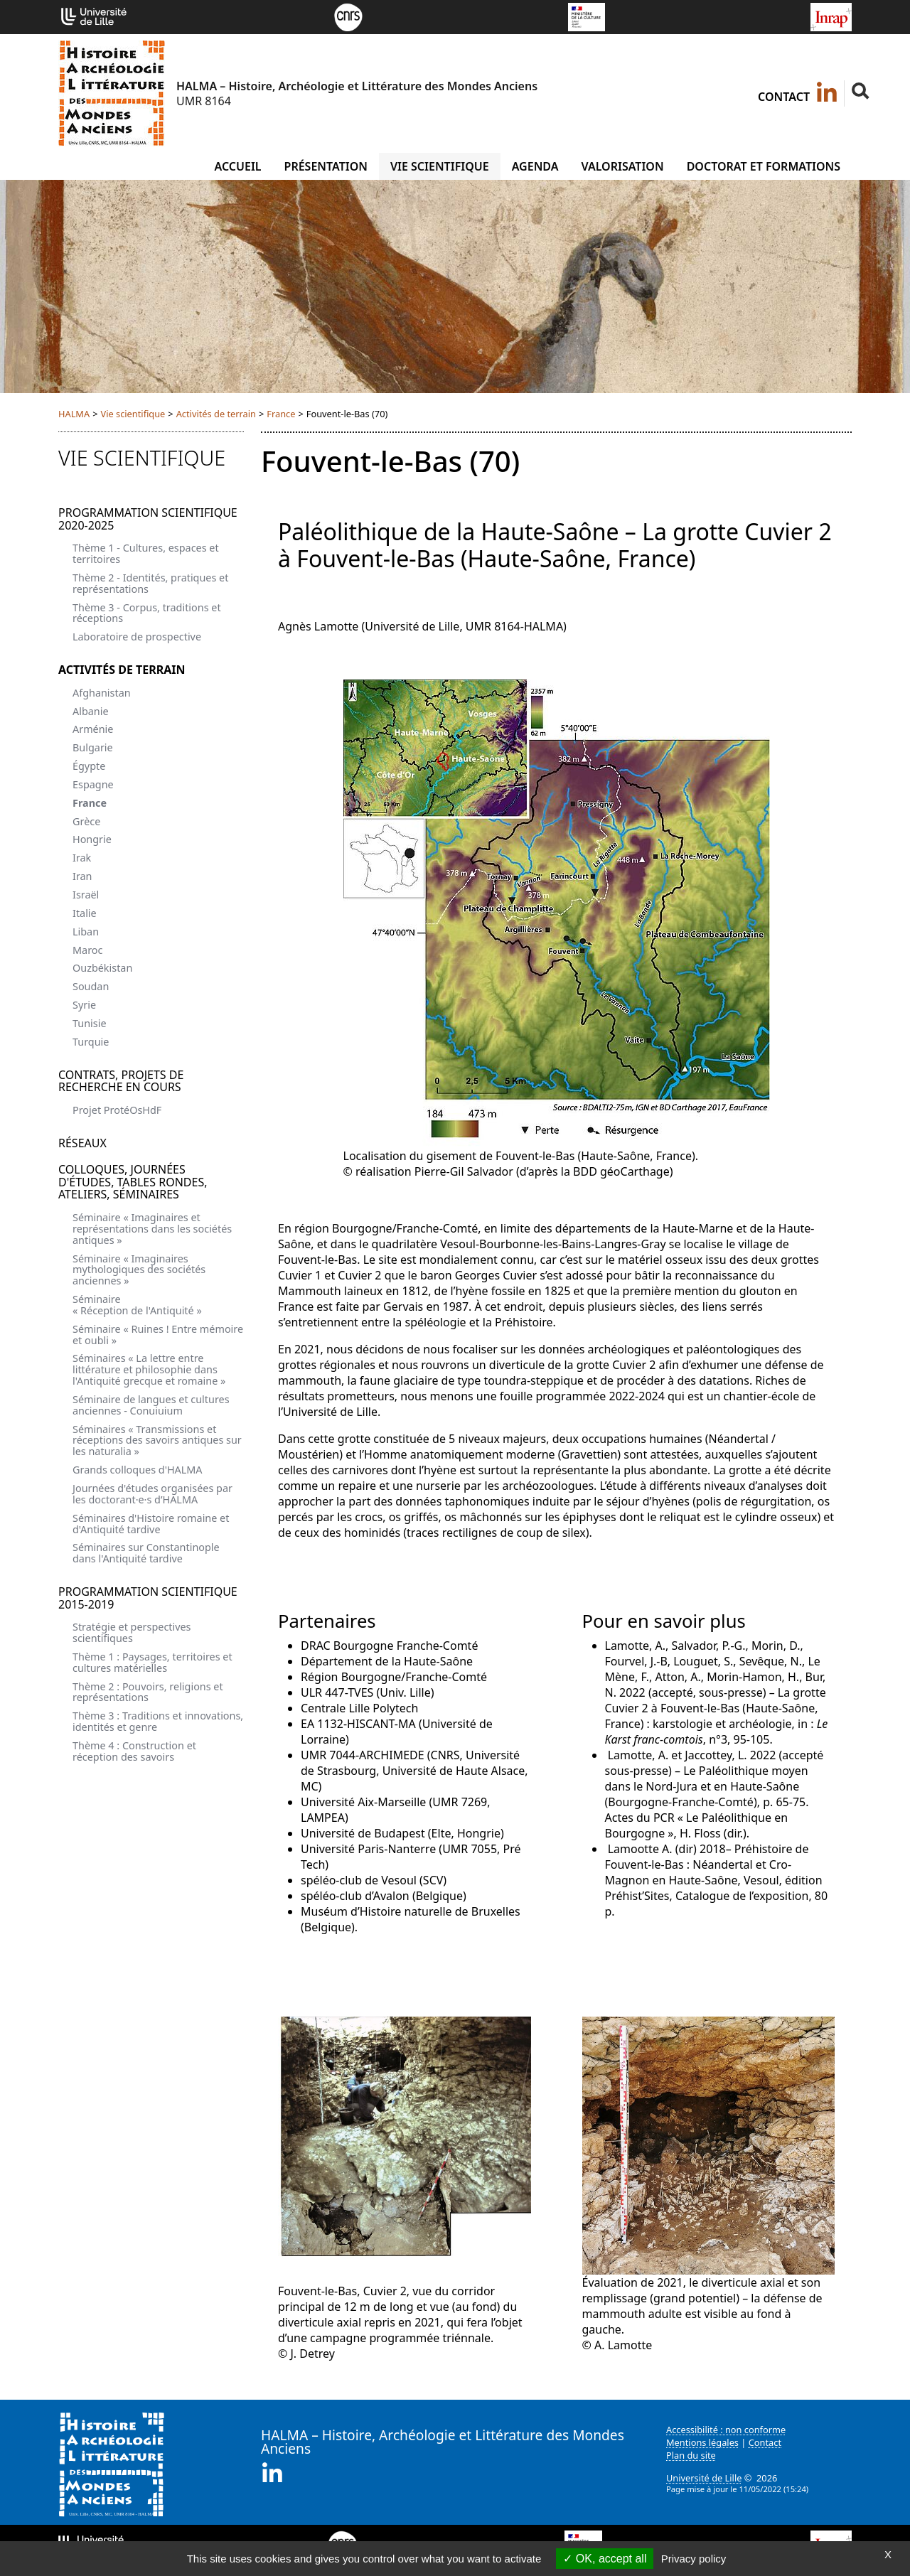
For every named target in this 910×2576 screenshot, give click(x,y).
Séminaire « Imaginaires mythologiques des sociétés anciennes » (139, 1270)
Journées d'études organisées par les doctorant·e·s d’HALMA (152, 1493)
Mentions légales (702, 2442)
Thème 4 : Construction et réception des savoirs (134, 1751)
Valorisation (622, 166)
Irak (82, 857)
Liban (86, 931)
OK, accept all (604, 2559)
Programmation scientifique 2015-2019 (147, 1598)
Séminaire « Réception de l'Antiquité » (137, 1304)
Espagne (93, 784)
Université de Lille (704, 2478)
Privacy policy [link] (694, 2559)
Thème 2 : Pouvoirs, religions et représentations (148, 1692)
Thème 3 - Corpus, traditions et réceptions (147, 613)
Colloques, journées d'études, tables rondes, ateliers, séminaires (132, 1181)
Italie (85, 913)
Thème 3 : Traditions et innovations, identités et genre (158, 1721)
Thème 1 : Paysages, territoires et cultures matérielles (152, 1662)
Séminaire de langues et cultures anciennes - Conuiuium (151, 1404)
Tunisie (90, 1023)
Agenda (535, 166)
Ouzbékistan (102, 968)
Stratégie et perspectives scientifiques (132, 1632)
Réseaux (82, 1143)
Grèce (86, 821)
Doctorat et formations (763, 166)
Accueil (237, 166)
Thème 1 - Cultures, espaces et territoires (146, 553)
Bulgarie (93, 747)
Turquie (91, 1041)
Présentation (326, 166)
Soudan (91, 986)
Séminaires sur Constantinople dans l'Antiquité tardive (146, 1552)
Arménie (93, 729)
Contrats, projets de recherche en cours (120, 1081)
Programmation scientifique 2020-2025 (147, 519)
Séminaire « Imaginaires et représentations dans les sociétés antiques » (152, 1229)
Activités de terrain (216, 413)
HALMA (74, 413)
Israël (86, 894)
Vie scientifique (439, 166)
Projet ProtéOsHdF (117, 1110)
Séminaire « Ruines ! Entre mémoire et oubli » (158, 1334)
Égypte (89, 766)
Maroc (87, 950)
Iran (82, 876)
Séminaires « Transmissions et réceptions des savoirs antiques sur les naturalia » (157, 1440)
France (281, 413)
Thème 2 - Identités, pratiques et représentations (150, 583)
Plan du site (691, 2455)
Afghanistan (102, 692)
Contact (784, 96)
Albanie (91, 711)
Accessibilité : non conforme (726, 2429)
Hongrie (92, 839)
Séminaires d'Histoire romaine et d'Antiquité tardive (151, 1523)
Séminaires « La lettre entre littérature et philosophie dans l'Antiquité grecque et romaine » (149, 1369)
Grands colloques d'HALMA (138, 1469)
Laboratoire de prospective (137, 636)
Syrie (84, 1004)
